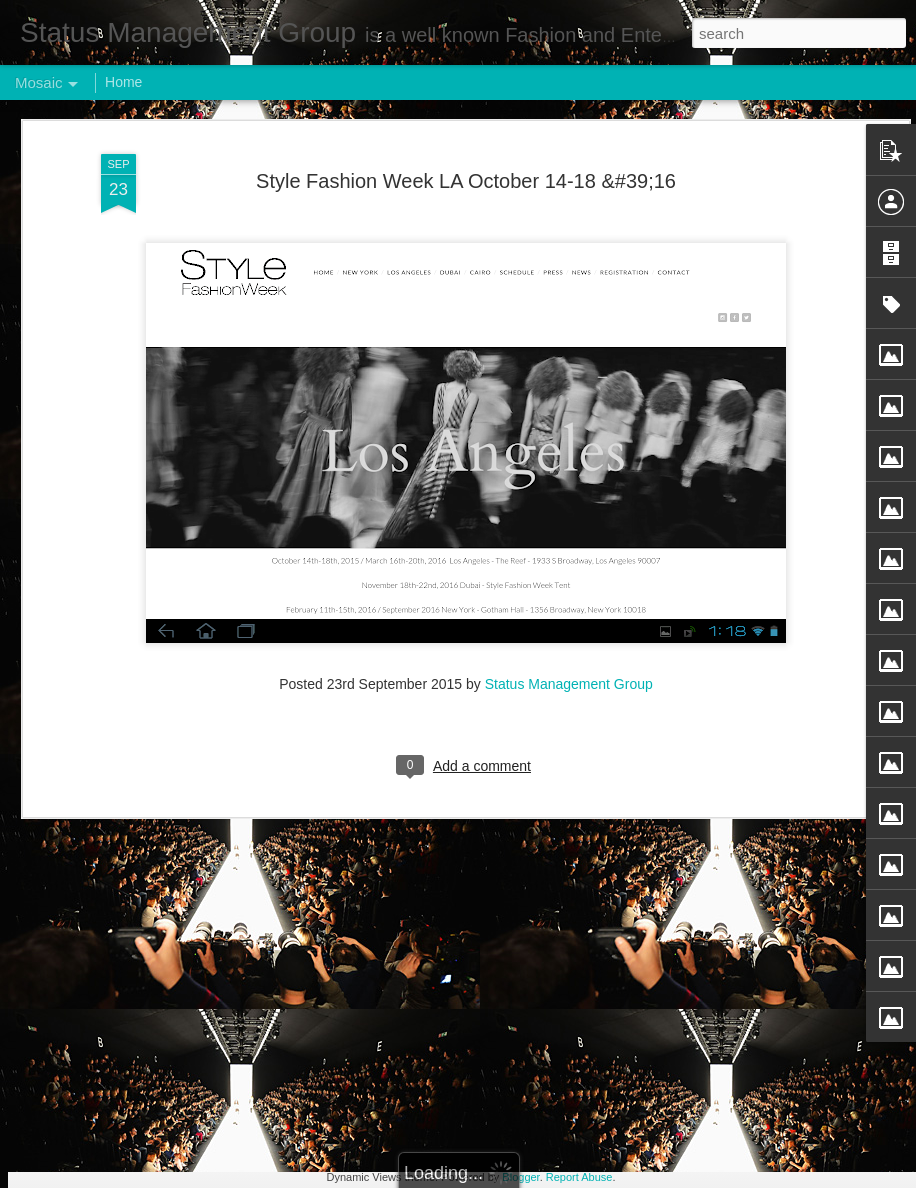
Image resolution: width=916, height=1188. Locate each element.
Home (123, 82)
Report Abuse (579, 1177)
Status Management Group (569, 440)
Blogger (520, 1177)
